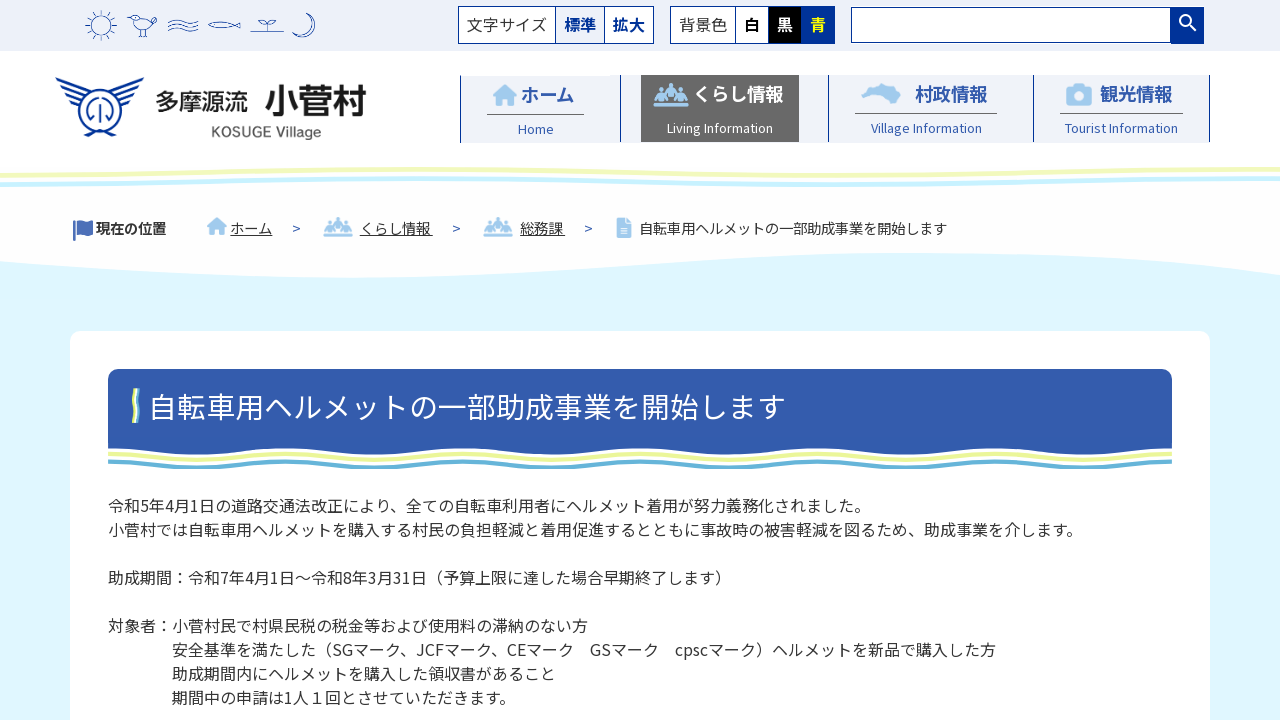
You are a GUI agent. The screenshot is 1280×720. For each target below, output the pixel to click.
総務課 (542, 227)
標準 (580, 24)
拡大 (629, 24)
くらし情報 (396, 227)
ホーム (251, 227)
